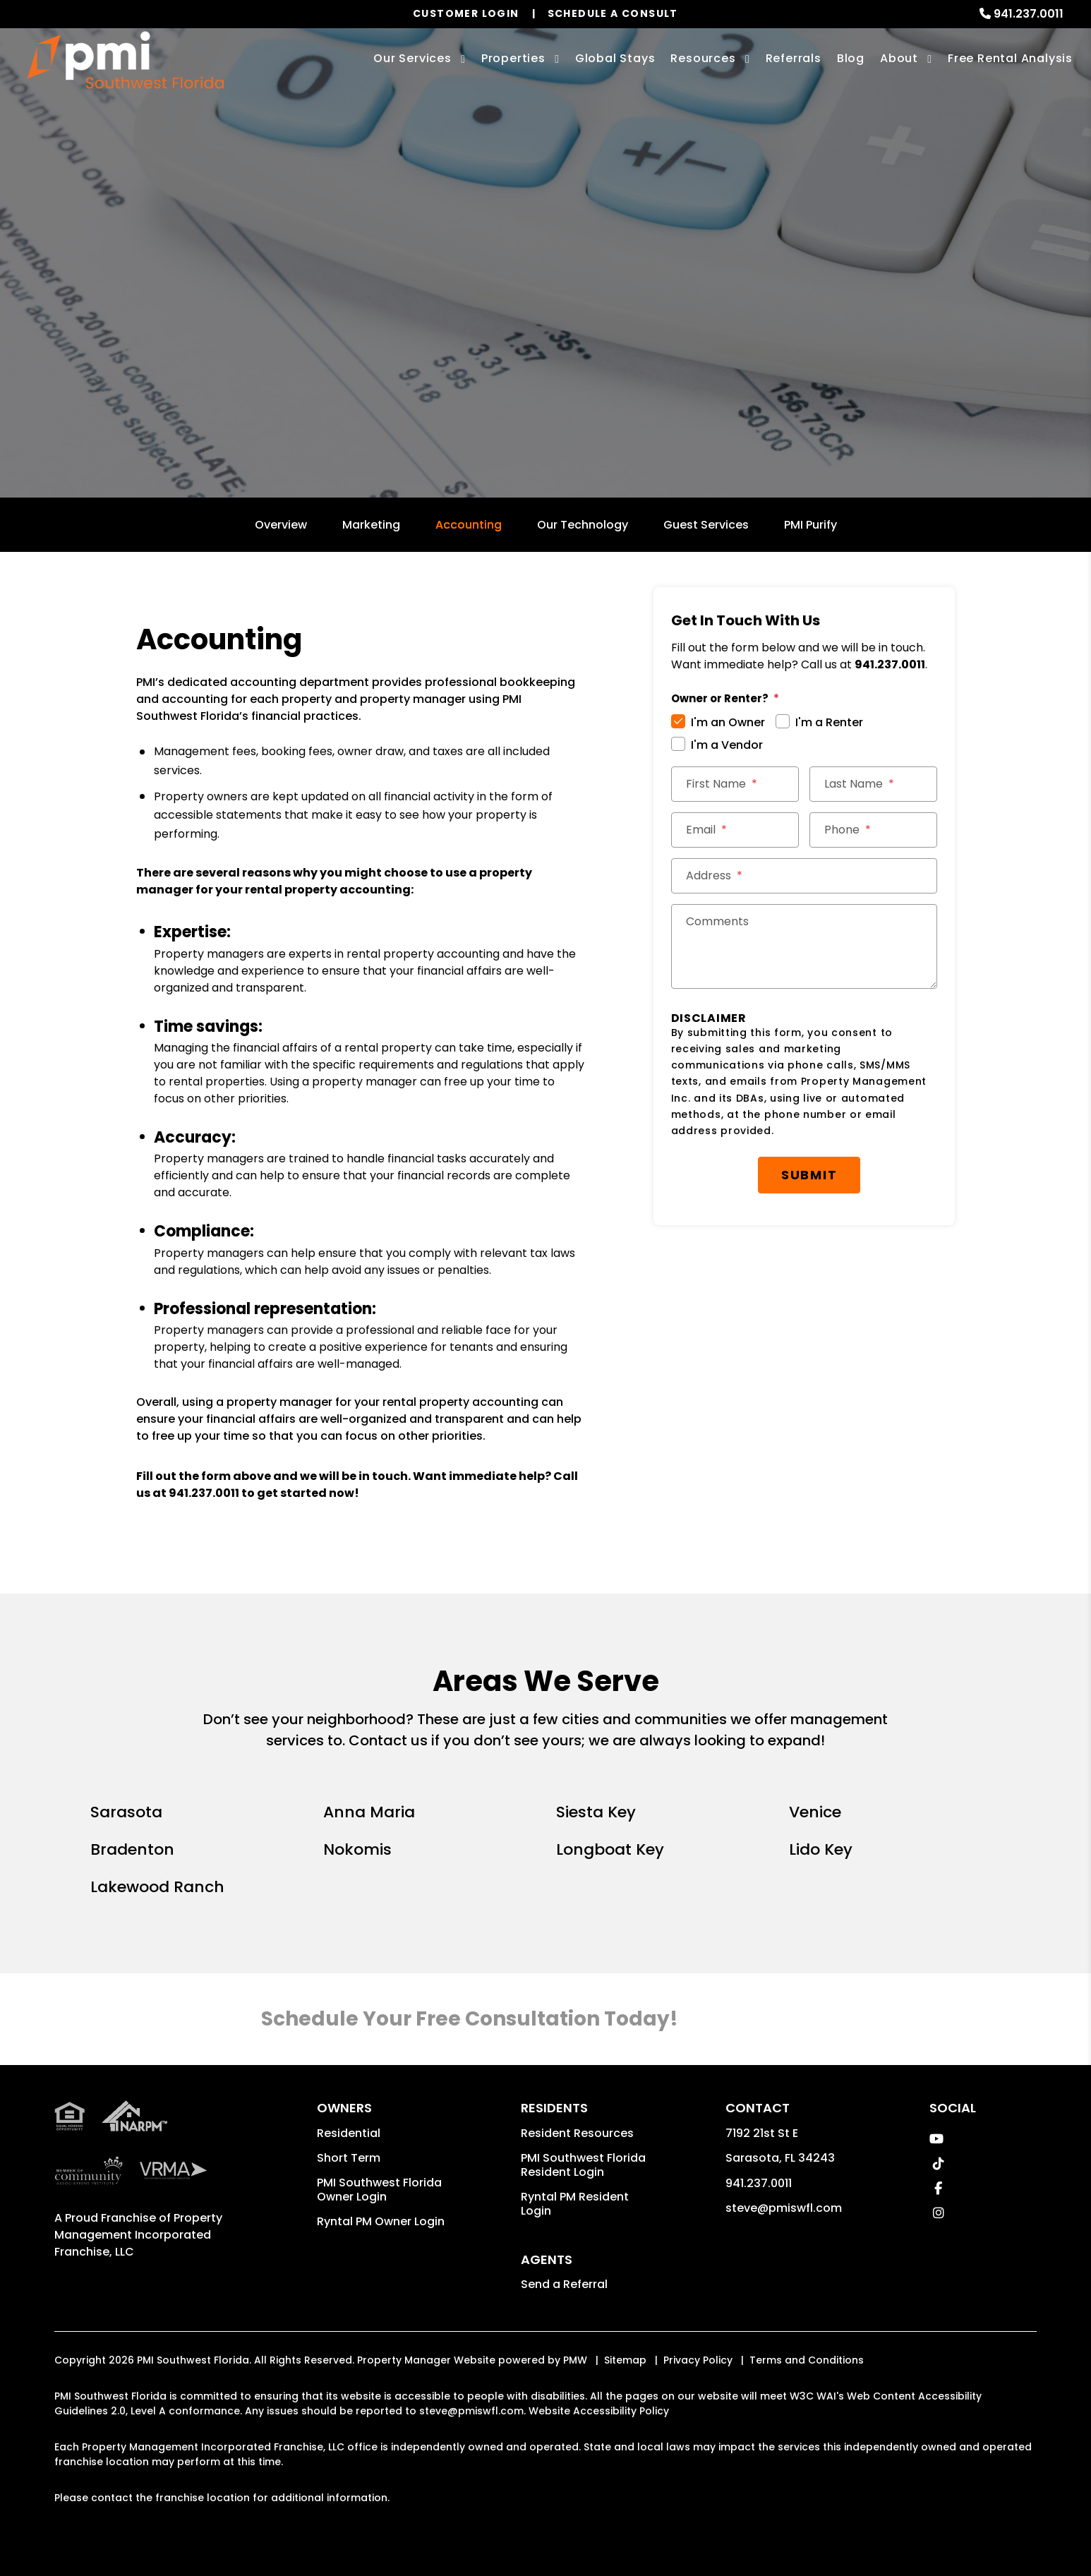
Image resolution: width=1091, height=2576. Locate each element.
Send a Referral (564, 2284)
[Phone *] (873, 830)
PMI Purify (810, 525)
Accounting (468, 525)
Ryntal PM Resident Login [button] (575, 2204)
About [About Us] (899, 58)
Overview (281, 525)
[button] (936, 2138)
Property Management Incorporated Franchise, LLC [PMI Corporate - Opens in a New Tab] (138, 2235)
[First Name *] (735, 784)
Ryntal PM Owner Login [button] (381, 2221)
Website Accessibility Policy (599, 2411)
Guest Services (706, 525)
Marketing (371, 525)
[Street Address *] (804, 875)
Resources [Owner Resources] (702, 58)
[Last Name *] (873, 784)
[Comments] (804, 946)
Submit (809, 1175)
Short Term (348, 2158)
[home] (126, 60)
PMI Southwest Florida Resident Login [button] (583, 2165)
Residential (348, 2133)
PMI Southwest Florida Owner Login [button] (379, 2189)
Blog (850, 58)
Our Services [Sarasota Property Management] (412, 58)
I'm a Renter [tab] (829, 722)
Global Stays (615, 58)
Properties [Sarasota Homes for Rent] (513, 58)
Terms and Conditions (806, 2360)
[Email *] (735, 830)
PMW (575, 2360)
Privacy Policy (698, 2360)
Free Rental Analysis (1010, 58)
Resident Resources (577, 2133)
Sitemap (625, 2360)
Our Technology (582, 525)
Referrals (793, 58)
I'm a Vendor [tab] (727, 745)
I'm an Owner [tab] (728, 722)
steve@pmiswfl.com (783, 2208)
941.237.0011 (1028, 14)
